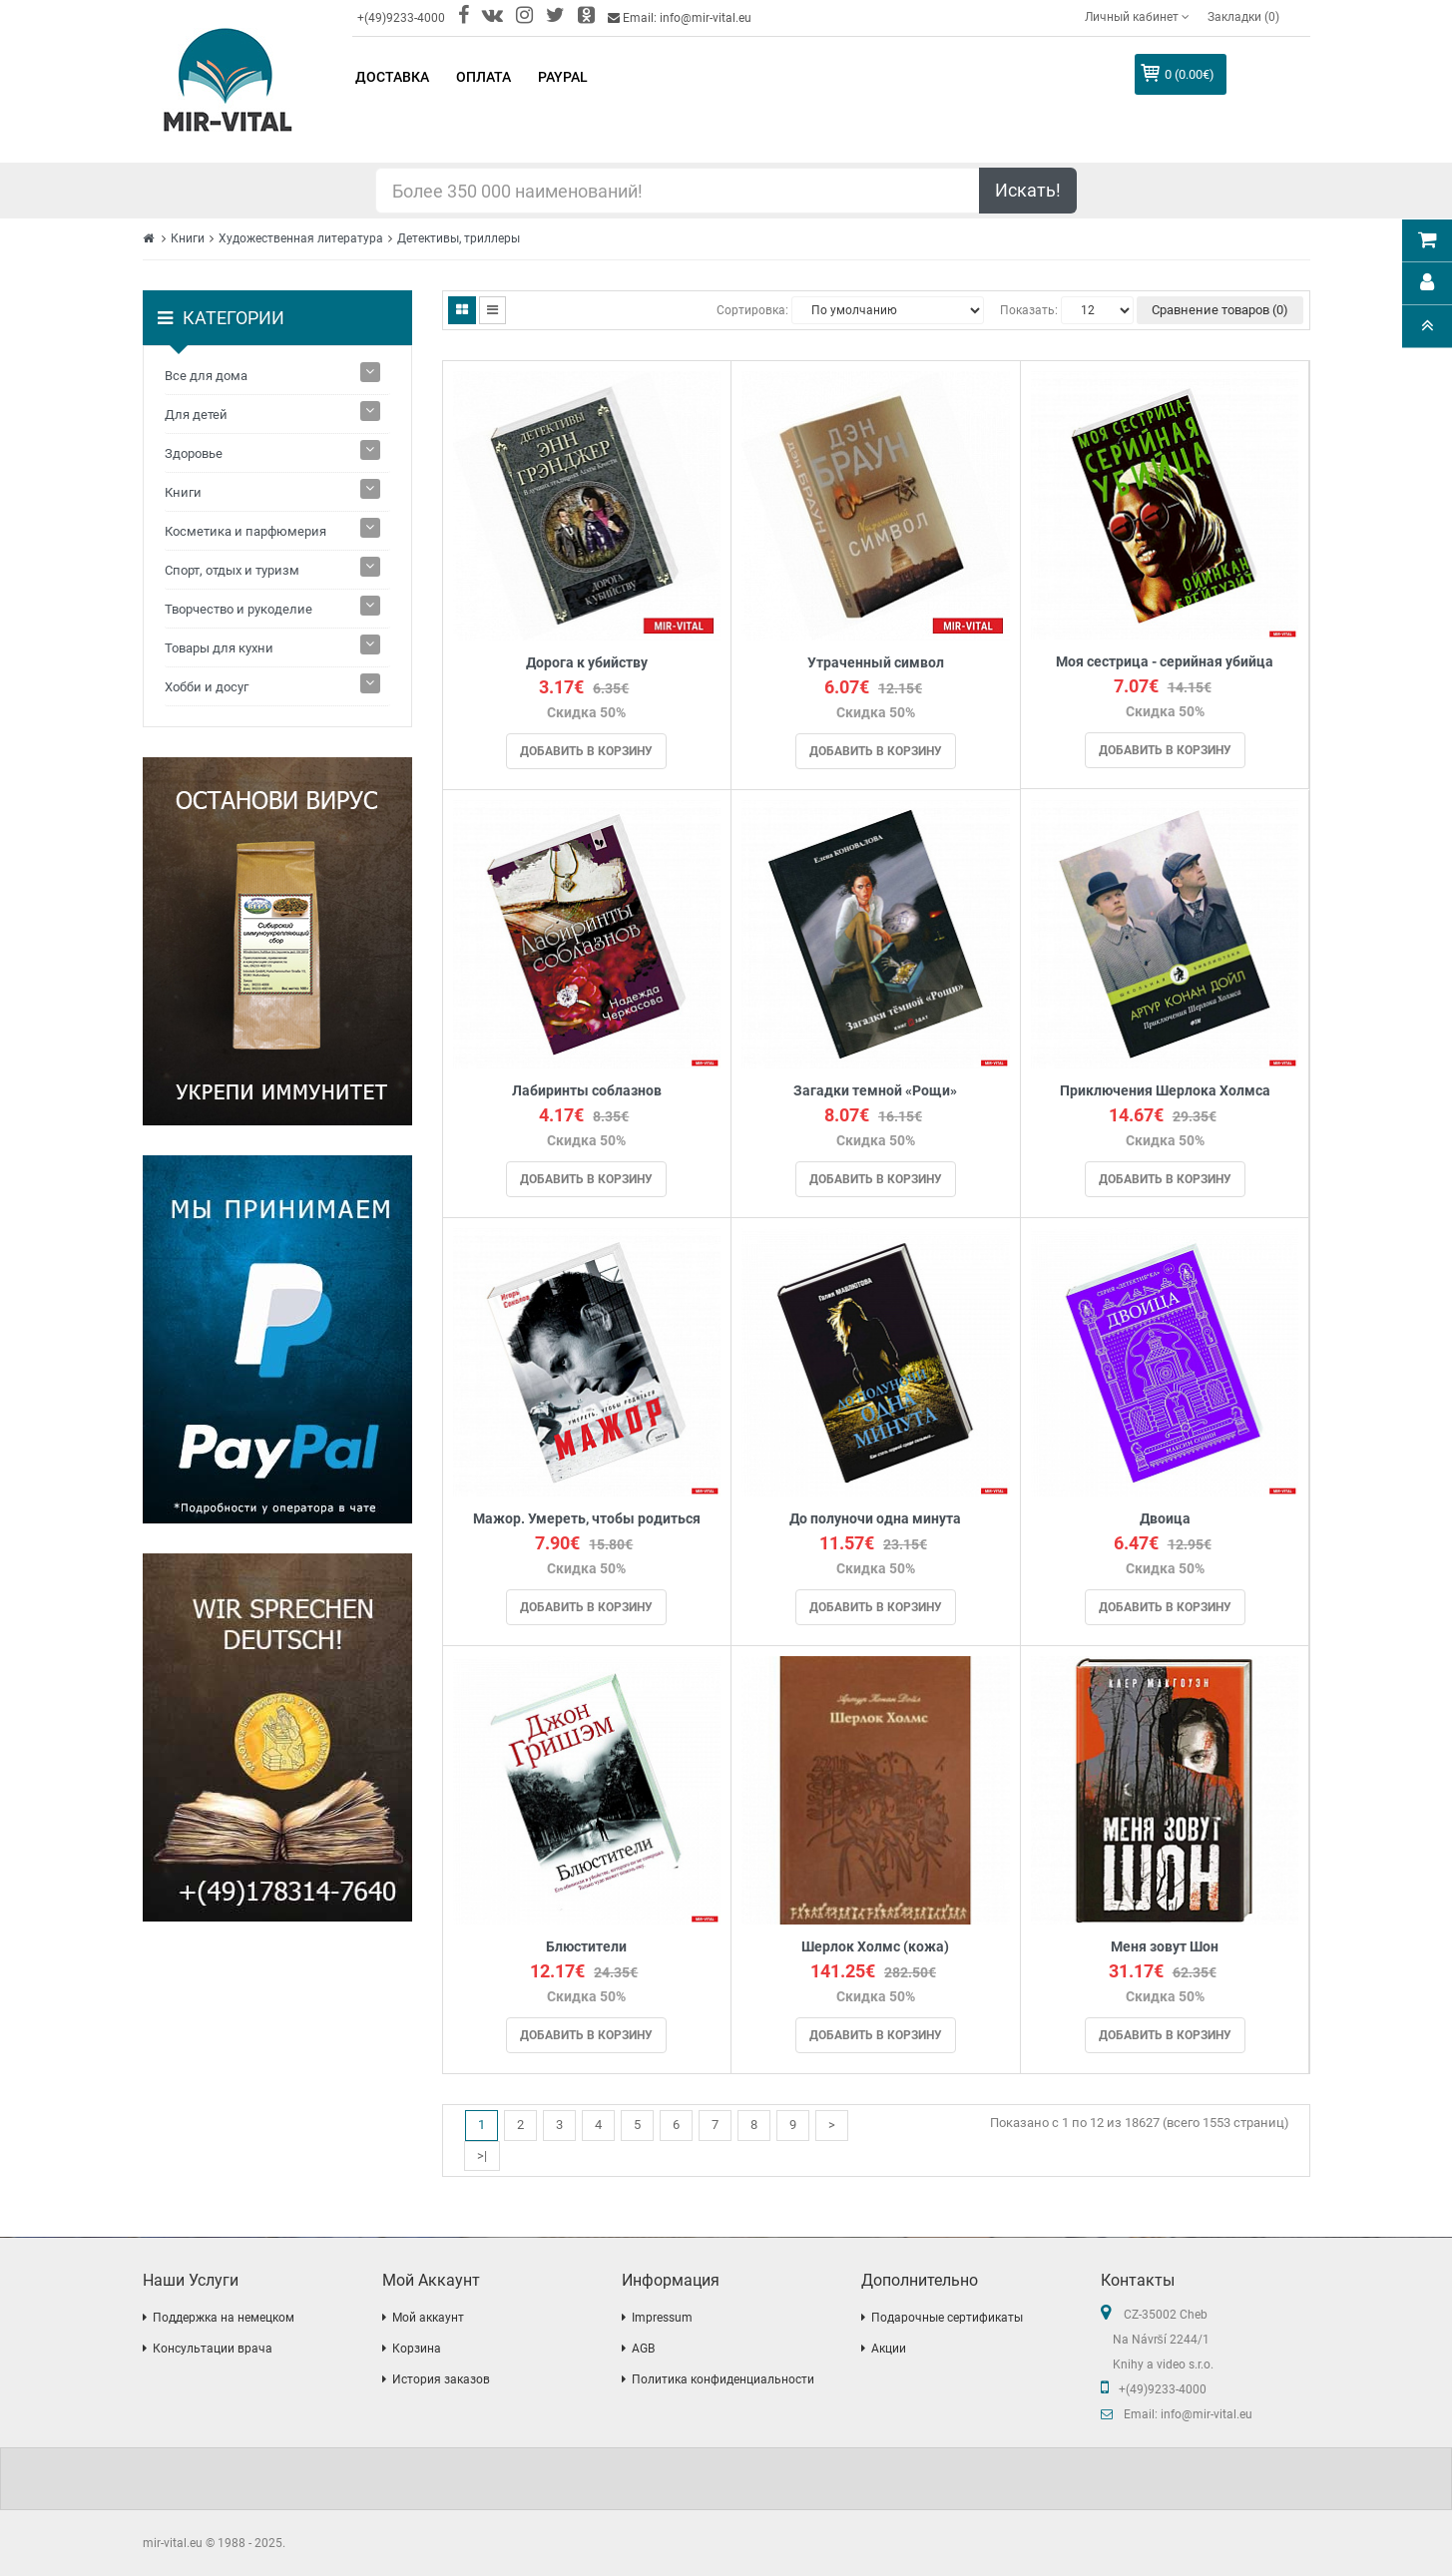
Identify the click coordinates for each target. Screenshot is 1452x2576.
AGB (643, 2349)
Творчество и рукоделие (238, 609)
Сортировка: (752, 310)
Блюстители (586, 1946)
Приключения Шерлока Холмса (1165, 1090)
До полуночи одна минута (875, 1518)
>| (482, 2155)
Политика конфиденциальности (723, 2379)
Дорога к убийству (587, 662)
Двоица (1165, 1518)
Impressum (662, 2318)
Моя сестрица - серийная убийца (1164, 661)
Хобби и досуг (206, 686)
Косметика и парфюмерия (245, 531)
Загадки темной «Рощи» (875, 1090)
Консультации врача (212, 2349)
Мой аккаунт (428, 2318)
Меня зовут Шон (1164, 1946)
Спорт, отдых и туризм (232, 570)
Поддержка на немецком (223, 2318)
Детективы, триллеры (458, 238)
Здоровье (194, 453)
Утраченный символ (875, 662)
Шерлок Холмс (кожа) (875, 1946)
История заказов (441, 2379)
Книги (188, 238)
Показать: (1029, 310)
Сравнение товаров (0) (1220, 309)
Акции (888, 2349)
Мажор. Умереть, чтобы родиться (587, 1518)
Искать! (1028, 190)
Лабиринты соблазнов (587, 1090)
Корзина (416, 2349)
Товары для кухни (219, 648)
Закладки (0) (1243, 17)
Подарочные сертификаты (947, 2318)
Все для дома (206, 375)
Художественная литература (301, 238)
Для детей (196, 414)
